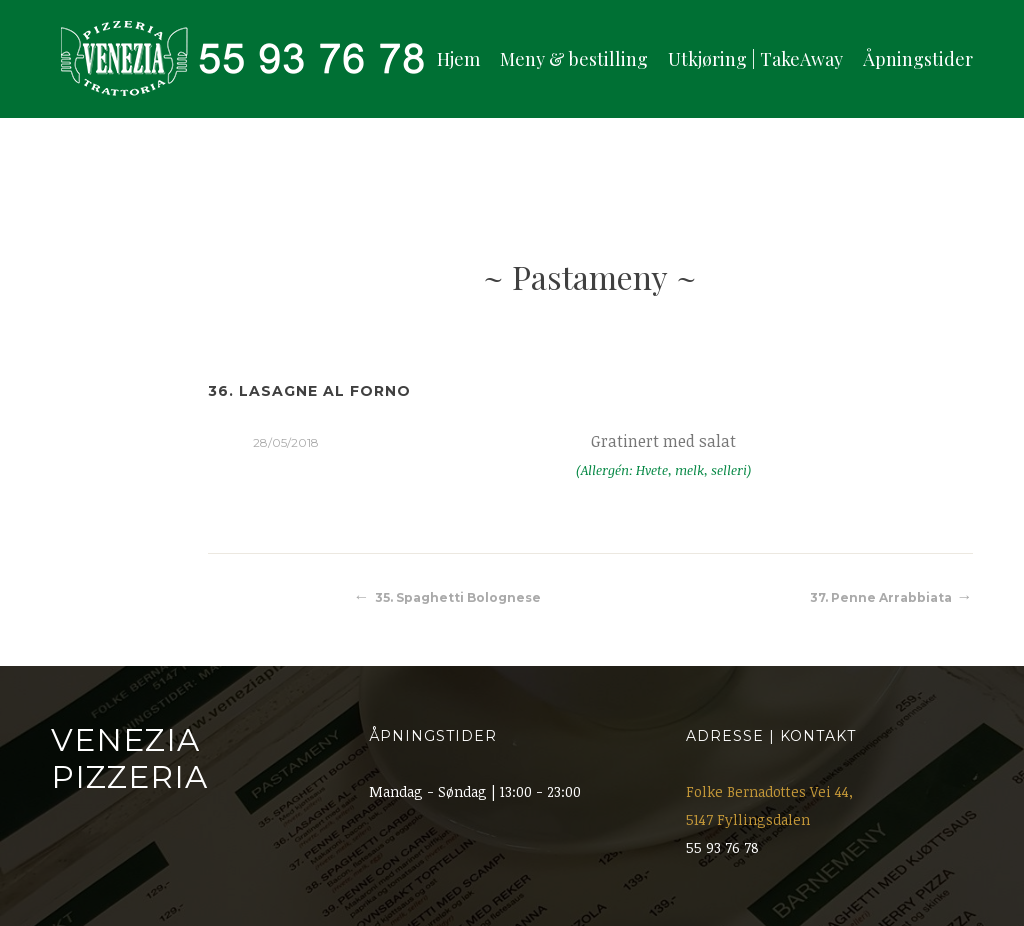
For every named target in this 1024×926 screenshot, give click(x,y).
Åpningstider (918, 59)
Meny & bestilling (574, 59)
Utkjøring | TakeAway (755, 59)
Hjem (458, 59)
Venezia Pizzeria (129, 758)
